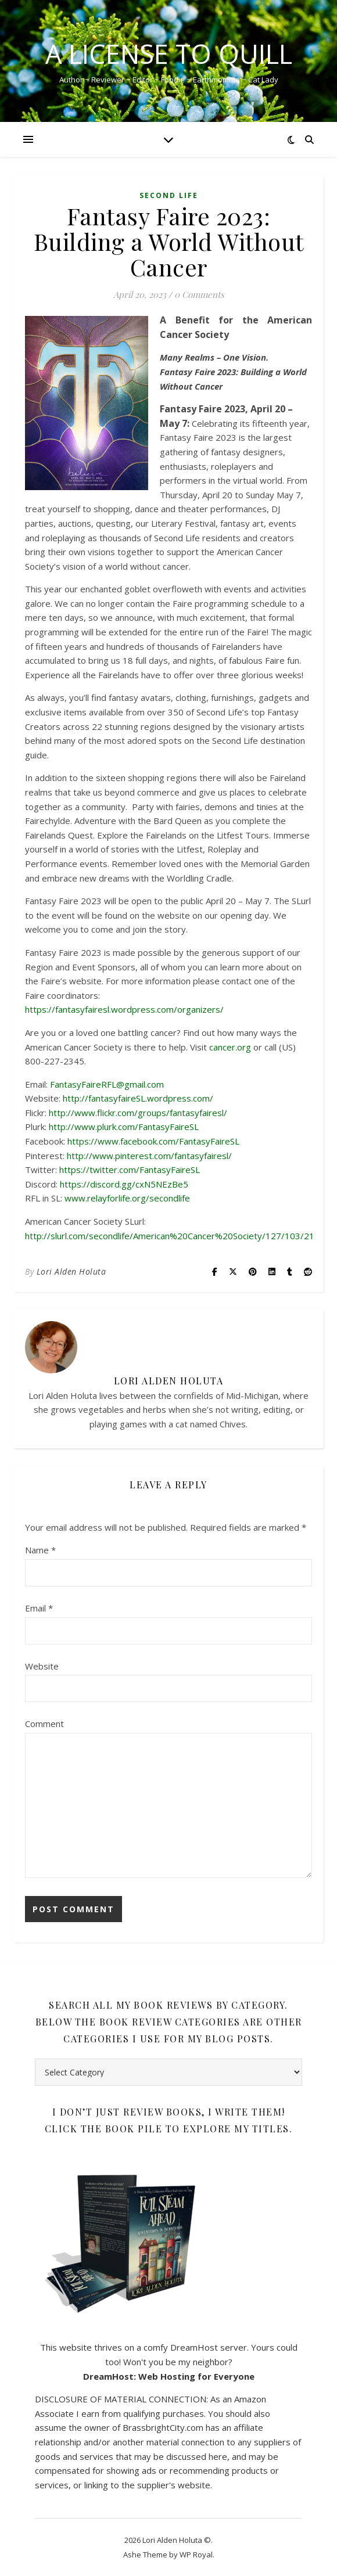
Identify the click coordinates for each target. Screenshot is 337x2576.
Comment (44, 1723)
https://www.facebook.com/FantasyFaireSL (153, 1141)
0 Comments (199, 294)
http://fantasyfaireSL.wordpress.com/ (138, 1098)
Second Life (168, 195)
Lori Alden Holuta (71, 1271)
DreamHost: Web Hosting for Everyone (168, 2376)
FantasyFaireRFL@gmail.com (107, 1084)
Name (40, 1550)
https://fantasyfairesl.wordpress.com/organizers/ (124, 1009)
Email (39, 1608)
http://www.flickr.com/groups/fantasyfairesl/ (138, 1112)
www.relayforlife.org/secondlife (127, 1198)
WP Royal (196, 2554)
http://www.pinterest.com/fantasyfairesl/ (149, 1155)
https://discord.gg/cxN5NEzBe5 (124, 1184)
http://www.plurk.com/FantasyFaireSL (124, 1126)
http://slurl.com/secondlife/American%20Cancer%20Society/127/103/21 (169, 1236)
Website (42, 1666)
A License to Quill (168, 54)
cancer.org (230, 1047)
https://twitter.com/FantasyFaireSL (129, 1169)
